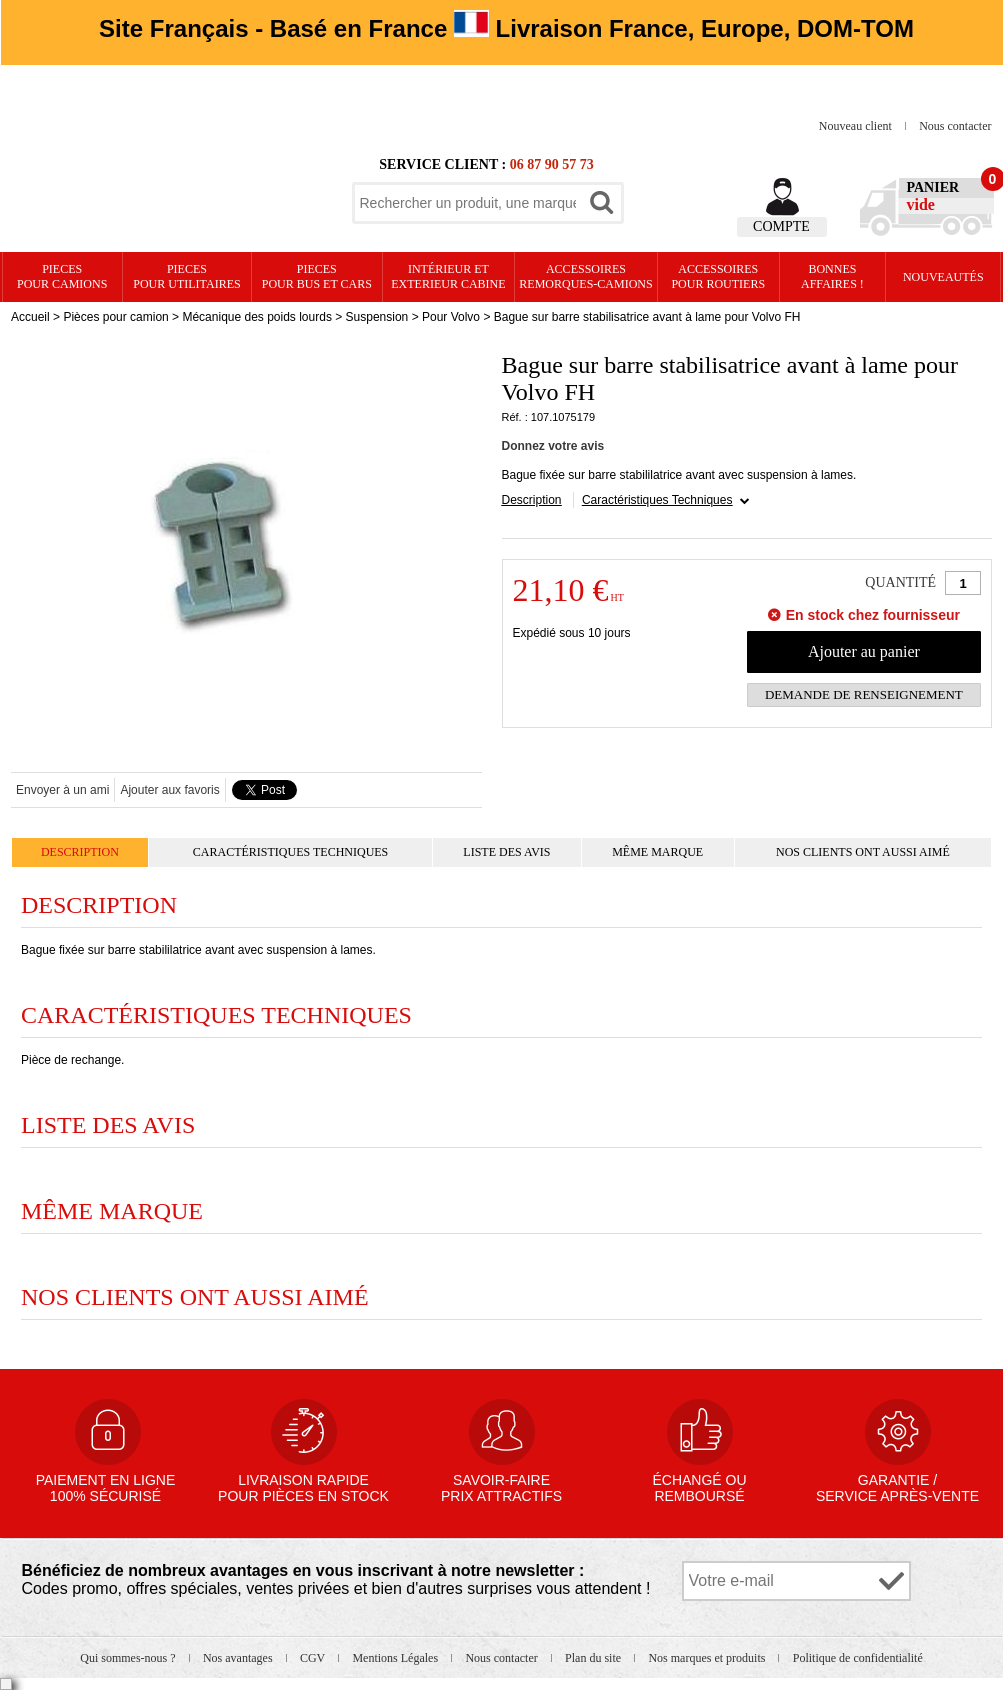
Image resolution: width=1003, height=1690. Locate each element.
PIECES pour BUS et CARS (317, 276)
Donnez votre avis (553, 446)
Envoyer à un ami (62, 790)
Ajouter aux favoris (169, 790)
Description (532, 500)
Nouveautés (943, 277)
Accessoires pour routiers (718, 276)
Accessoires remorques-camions (585, 276)
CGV (314, 1658)
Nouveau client (857, 126)
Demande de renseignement (864, 694)
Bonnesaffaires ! (832, 276)
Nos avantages (239, 1658)
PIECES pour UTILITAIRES (186, 276)
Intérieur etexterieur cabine (448, 276)
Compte (781, 226)
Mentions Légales (396, 1658)
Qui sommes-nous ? (129, 1658)
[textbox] (468, 203)
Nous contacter (955, 126)
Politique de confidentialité (858, 1658)
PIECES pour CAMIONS (62, 276)
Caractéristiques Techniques (657, 500)
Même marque (657, 852)
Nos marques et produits (708, 1658)
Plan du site (594, 1658)
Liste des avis (506, 852)
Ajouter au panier (864, 651)
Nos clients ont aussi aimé (863, 852)
